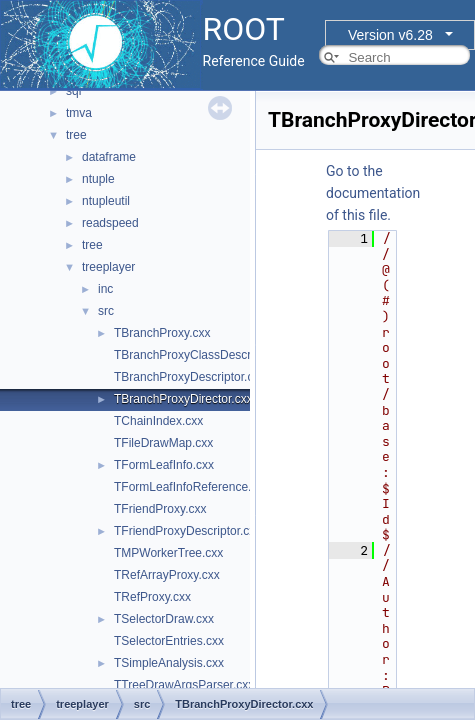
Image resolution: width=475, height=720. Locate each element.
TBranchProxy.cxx (162, 333)
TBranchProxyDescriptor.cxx (189, 377)
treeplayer (108, 267)
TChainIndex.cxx (158, 421)
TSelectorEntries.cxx (169, 641)
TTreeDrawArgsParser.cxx (184, 685)
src (106, 311)
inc (105, 289)
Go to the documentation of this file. (373, 193)
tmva (79, 113)
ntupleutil (106, 201)
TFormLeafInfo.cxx (164, 465)
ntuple (98, 179)
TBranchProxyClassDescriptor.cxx (204, 355)
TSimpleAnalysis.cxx (169, 663)
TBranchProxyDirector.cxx (183, 399)
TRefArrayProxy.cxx (167, 575)
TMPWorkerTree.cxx (168, 553)
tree (76, 135)
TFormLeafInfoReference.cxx (191, 487)
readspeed (110, 223)
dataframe (109, 157)
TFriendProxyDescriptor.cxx (187, 531)
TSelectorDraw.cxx (164, 619)
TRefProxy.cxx (152, 597)
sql (73, 91)
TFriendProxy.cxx (160, 509)
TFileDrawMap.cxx (163, 443)
